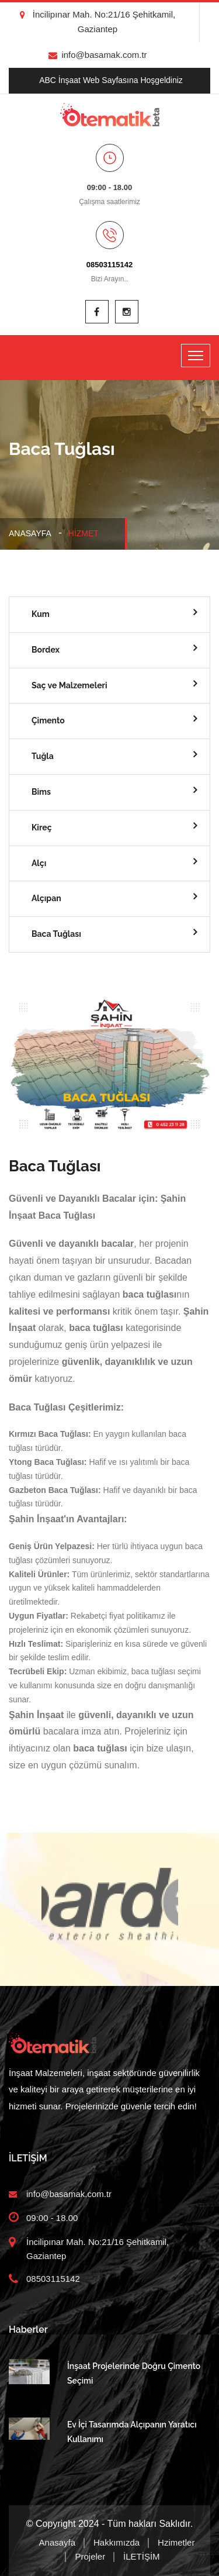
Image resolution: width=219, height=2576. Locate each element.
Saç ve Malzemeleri (69, 685)
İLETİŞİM (141, 2556)
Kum (41, 614)
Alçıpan (46, 898)
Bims (41, 791)
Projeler (90, 2556)
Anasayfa (30, 533)
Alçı (39, 863)
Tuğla (43, 756)
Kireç (42, 827)
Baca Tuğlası (56, 934)
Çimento (48, 720)
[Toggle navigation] (195, 355)
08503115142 (109, 264)
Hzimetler (176, 2542)
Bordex (46, 649)
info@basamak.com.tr (97, 55)
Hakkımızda (116, 2542)
